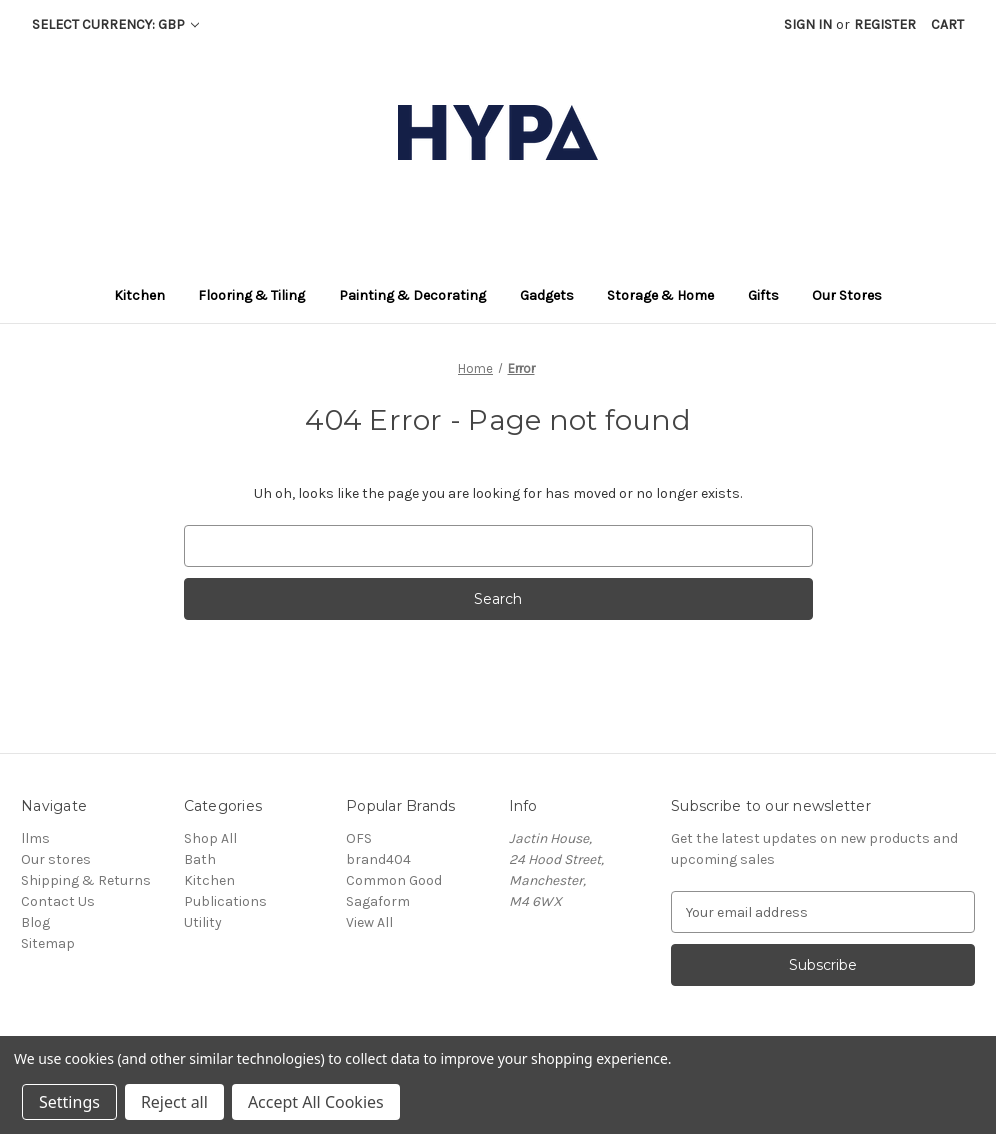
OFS (359, 838)
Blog (35, 922)
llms (35, 838)
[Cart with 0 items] (947, 24)
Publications (225, 901)
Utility (203, 922)
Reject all (174, 1102)
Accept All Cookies (316, 1102)
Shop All (210, 838)
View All (369, 922)
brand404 (378, 859)
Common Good (394, 880)
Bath (200, 859)
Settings (69, 1102)
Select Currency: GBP (115, 24)
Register (885, 24)
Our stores (56, 859)
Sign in (808, 24)
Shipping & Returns (86, 880)
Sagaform (378, 901)
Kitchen (209, 880)
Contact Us (58, 901)
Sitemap (48, 943)
